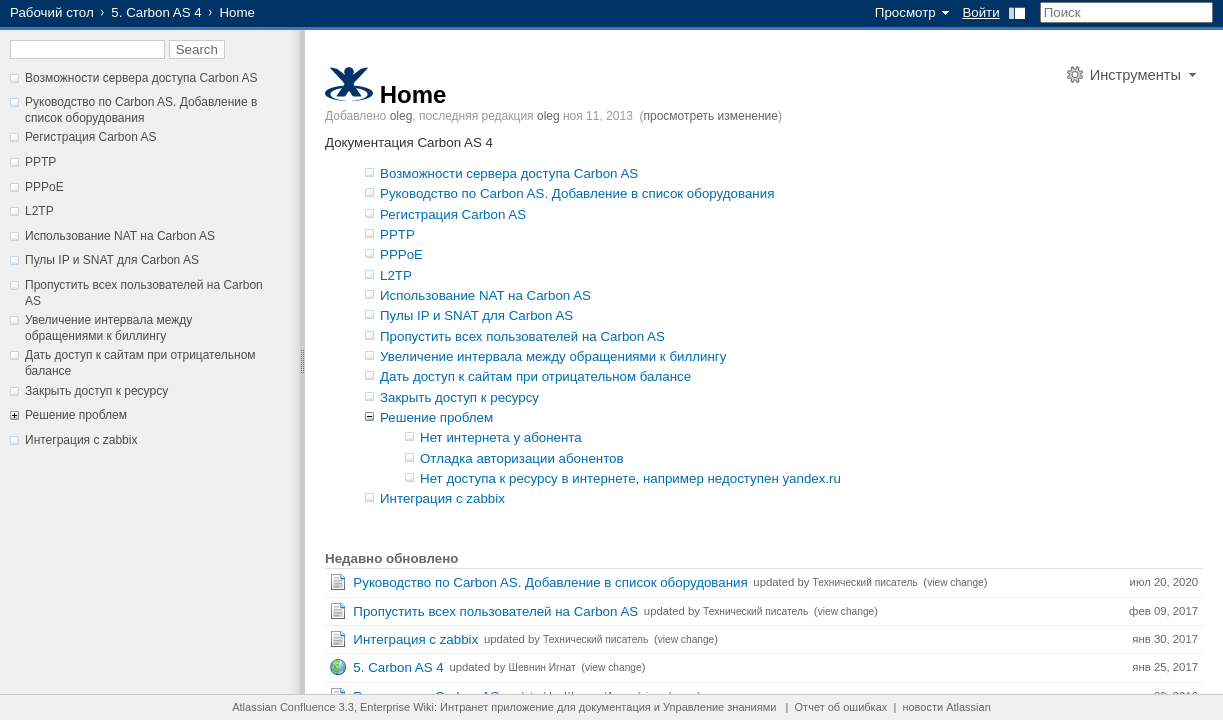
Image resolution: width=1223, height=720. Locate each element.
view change (955, 582)
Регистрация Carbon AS (91, 137)
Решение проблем (76, 415)
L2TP (39, 211)
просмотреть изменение (711, 116)
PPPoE (44, 187)
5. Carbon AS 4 (156, 12)
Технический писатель (865, 582)
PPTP (40, 162)
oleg (401, 116)
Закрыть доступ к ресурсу (96, 391)
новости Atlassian (946, 707)
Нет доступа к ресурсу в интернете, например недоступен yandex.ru (630, 478)
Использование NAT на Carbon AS (120, 236)
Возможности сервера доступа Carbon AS (141, 78)
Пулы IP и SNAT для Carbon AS (112, 260)
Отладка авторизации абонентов (522, 458)
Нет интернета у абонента (501, 437)
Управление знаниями (719, 707)
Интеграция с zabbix (81, 440)
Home (413, 94)
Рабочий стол (52, 12)
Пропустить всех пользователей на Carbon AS (522, 336)
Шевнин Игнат (542, 667)
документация (615, 707)
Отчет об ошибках (841, 707)
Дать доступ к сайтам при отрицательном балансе (535, 376)
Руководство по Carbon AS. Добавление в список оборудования (141, 110)
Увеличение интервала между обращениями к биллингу (108, 328)
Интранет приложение (497, 707)
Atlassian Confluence (283, 707)
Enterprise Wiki (397, 707)
